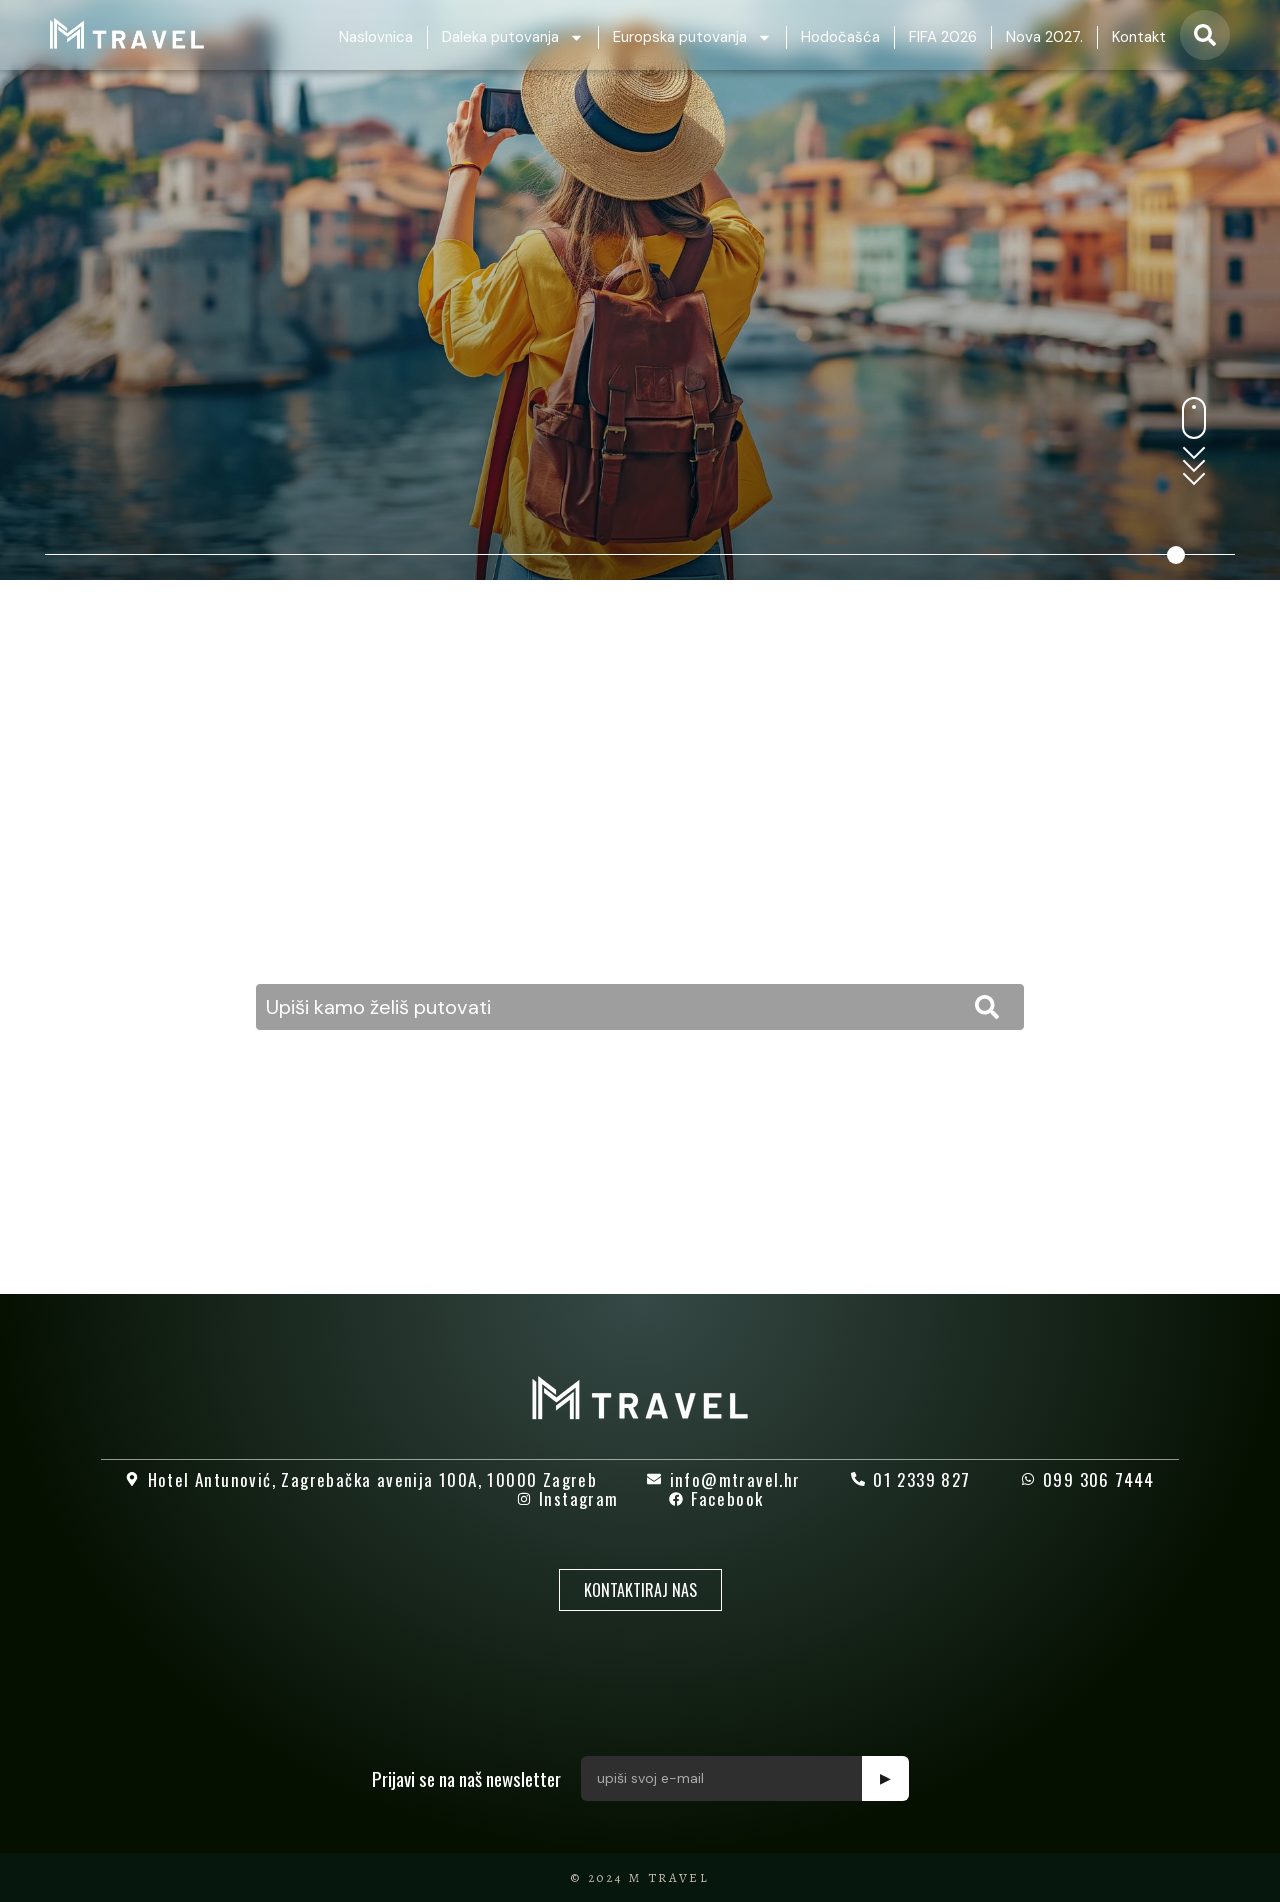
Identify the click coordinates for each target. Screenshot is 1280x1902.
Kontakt (1139, 37)
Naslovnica (376, 37)
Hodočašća (840, 37)
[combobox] (640, 1007)
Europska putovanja (692, 37)
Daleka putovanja (513, 37)
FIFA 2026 (943, 37)
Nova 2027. (1044, 37)
